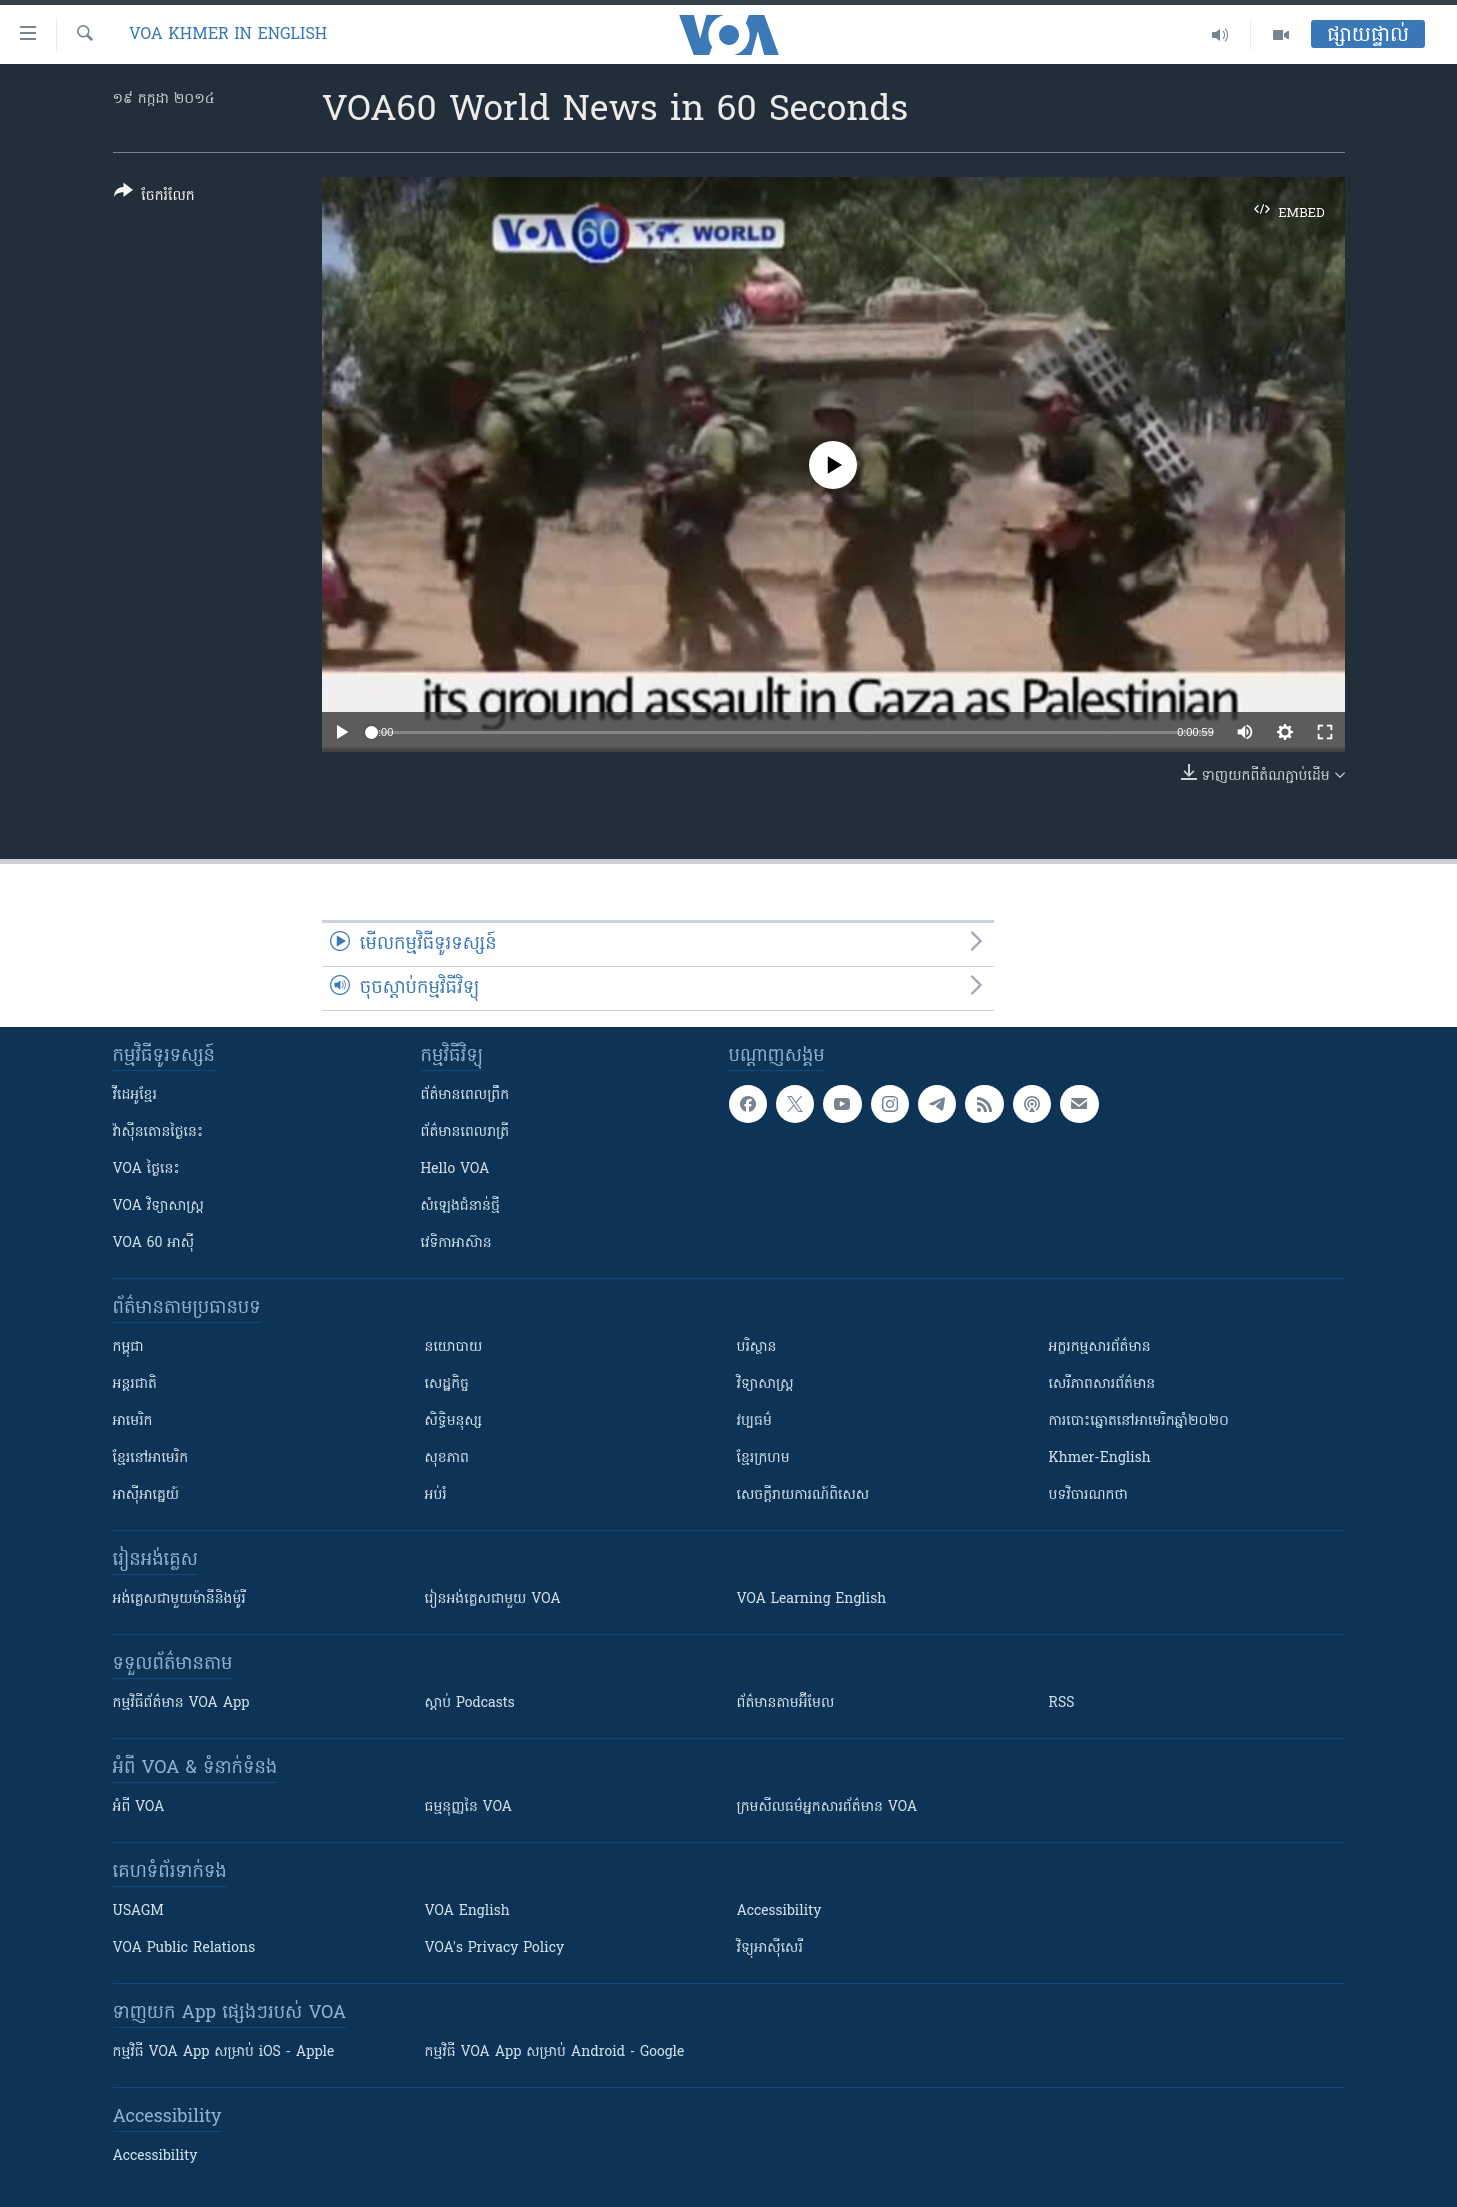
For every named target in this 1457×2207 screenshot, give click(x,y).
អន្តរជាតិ (135, 1384)
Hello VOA (455, 1169)
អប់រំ (436, 1495)
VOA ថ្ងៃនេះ (146, 1169)
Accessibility (779, 1911)
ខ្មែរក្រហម (763, 1458)
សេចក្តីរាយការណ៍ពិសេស (803, 1495)
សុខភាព (447, 1458)
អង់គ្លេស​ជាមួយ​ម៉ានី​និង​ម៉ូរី (179, 1599)
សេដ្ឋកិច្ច (447, 1384)
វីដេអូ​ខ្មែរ (135, 1095)
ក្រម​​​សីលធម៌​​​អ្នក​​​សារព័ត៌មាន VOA (827, 1807)
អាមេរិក (133, 1421)
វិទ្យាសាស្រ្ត (765, 1384)
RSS (1062, 1703)
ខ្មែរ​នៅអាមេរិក (151, 1458)
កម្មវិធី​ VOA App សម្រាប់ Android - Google (555, 2052)
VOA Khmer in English (228, 35)
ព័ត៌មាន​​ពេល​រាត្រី (465, 1132)
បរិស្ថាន (757, 1347)
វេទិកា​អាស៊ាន (456, 1243)
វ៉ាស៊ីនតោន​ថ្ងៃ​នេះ (158, 1132)
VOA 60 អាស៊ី (154, 1243)
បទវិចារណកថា (1088, 1495)
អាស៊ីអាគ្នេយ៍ (146, 1495)
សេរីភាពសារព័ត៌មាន (1102, 1384)
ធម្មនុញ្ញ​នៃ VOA (469, 1807)
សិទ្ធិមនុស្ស (454, 1421)
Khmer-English (1100, 1458)
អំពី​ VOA (139, 1807)
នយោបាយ (454, 1347)
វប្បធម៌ (754, 1421)
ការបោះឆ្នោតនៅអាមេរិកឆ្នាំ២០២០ (1139, 1421)
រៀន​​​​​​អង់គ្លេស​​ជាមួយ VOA (493, 1599)
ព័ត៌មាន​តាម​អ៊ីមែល (786, 1703)
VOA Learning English (812, 1599)
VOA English (467, 1911)
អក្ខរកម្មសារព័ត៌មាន (1100, 1347)
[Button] (154, 197)
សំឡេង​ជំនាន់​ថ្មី (460, 1206)
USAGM (138, 1911)
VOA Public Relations (184, 1948)
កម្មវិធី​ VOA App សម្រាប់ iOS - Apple (224, 2052)
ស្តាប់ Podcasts (470, 1703)
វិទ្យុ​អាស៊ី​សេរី (770, 1948)
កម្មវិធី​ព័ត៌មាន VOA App (181, 1703)
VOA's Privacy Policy (495, 1948)
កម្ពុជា (128, 1347)
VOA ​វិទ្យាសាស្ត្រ (158, 1206)
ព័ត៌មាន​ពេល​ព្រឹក (465, 1095)
